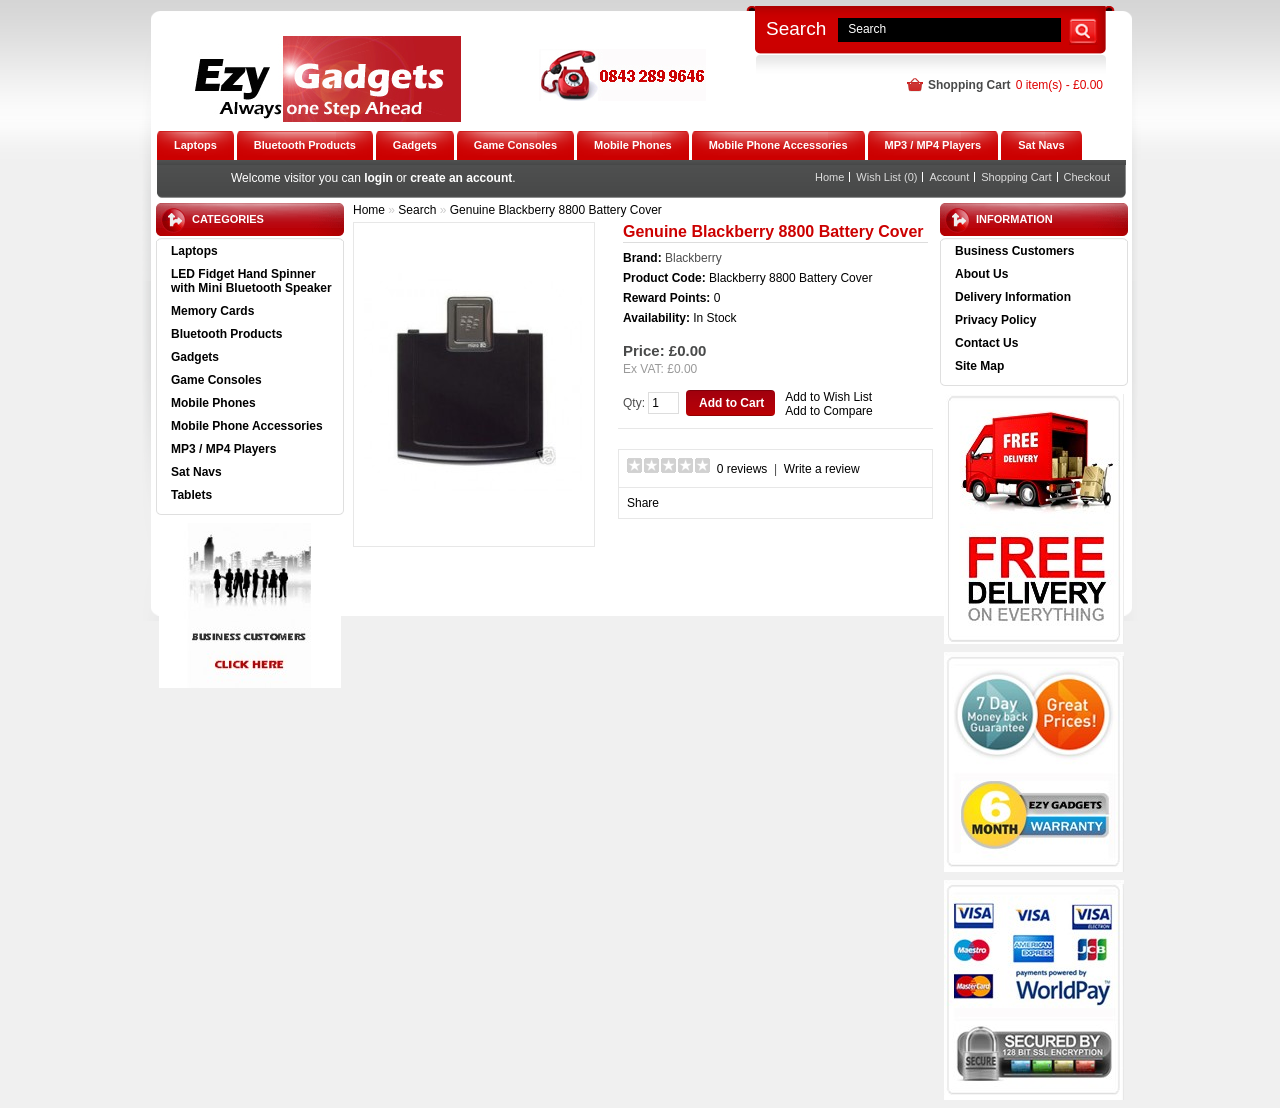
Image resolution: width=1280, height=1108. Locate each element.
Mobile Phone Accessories (247, 426)
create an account (461, 178)
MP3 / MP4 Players (223, 449)
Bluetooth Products (226, 334)
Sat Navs (196, 472)
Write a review (822, 469)
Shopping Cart (1016, 177)
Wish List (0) (886, 177)
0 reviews (742, 469)
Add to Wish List (828, 397)
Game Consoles (216, 380)
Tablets (191, 495)
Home (829, 177)
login (378, 178)
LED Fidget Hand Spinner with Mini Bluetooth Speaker (251, 281)
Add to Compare (828, 411)
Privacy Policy (995, 320)
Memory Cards (212, 311)
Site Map (979, 366)
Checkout (1087, 177)
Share (643, 503)
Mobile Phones (213, 403)
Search (796, 28)
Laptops (194, 251)
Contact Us (986, 343)
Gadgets (195, 357)
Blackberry (693, 258)
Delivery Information (1013, 297)
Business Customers (1014, 251)
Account (949, 177)
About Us (981, 274)
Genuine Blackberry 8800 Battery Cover (556, 210)
